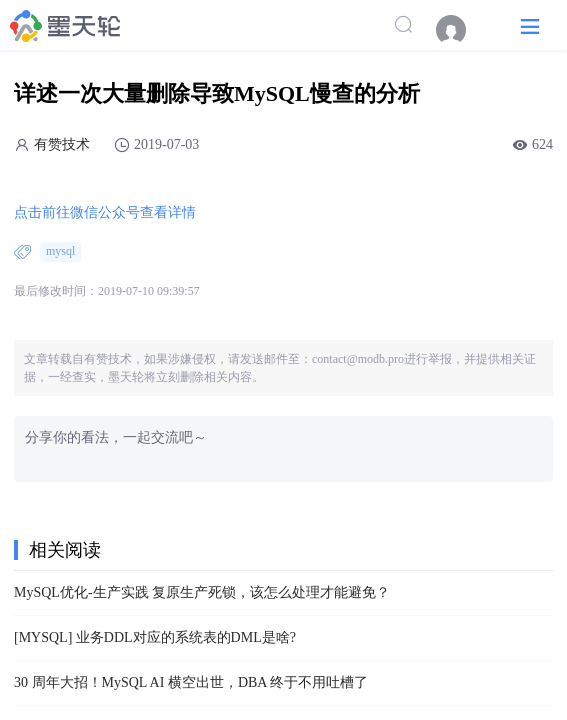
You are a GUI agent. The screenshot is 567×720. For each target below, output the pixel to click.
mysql (60, 251)
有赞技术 (62, 144)
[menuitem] (461, 30)
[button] (530, 25)
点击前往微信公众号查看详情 (105, 212)
